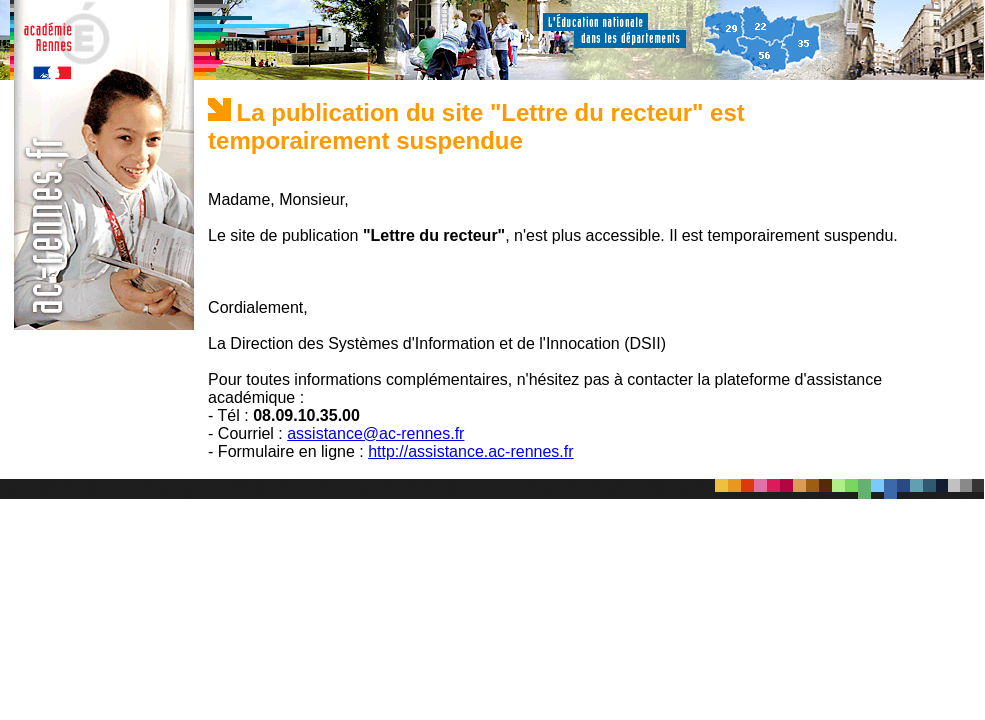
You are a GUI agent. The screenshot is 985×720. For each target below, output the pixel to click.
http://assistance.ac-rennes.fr (470, 451)
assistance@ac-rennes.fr (375, 433)
